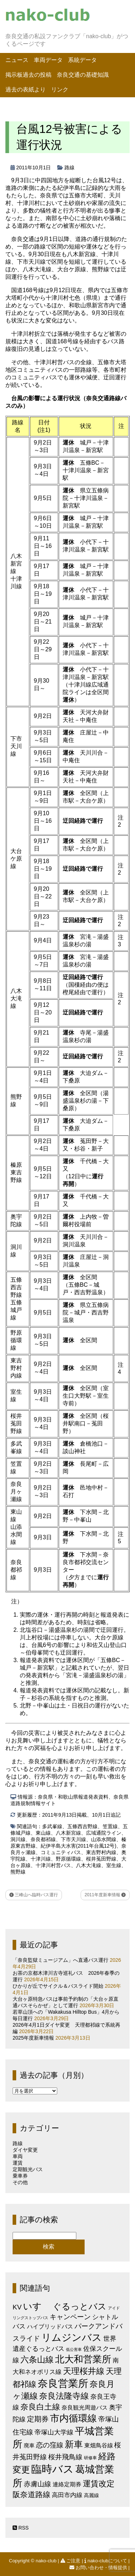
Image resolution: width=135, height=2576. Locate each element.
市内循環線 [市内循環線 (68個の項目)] (73, 2418)
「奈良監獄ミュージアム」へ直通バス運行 (60, 1960)
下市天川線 (73, 1839)
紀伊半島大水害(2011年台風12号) (78, 1846)
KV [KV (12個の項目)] (17, 2307)
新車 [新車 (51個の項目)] (74, 2444)
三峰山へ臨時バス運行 (33, 1894)
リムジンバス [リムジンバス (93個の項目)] (71, 2337)
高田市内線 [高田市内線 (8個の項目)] (67, 2495)
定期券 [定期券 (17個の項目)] (38, 2419)
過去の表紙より (25, 89)
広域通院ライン (103, 1833)
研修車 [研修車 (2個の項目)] (90, 2457)
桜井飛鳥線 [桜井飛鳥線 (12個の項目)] (65, 2457)
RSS (21, 2528)
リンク (59, 89)
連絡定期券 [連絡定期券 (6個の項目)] (67, 2484)
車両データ (48, 60)
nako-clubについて (106, 2560)
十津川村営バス (53, 1865)
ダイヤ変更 (25, 2150)
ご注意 (71, 2560)
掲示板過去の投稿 (28, 75)
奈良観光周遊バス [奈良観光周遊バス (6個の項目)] (85, 2407)
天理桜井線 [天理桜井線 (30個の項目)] (83, 2371)
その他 (20, 2182)
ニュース (16, 60)
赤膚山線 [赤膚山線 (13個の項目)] (37, 2484)
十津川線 (41, 1859)
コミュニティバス (61, 1852)
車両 (18, 2156)
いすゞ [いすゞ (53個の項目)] (37, 2306)
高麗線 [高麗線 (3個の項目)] (91, 2495)
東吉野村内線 (101, 1852)
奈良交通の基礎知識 (83, 75)
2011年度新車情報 (105, 1894)
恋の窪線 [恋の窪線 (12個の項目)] (49, 2445)
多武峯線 (52, 1826)
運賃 (18, 2163)
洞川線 (18, 1839)
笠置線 (110, 1826)
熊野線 (18, 1872)
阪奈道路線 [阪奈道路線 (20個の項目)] (31, 2494)
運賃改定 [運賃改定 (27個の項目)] (98, 2483)
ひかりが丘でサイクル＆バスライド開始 (58, 1986)
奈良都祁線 (43, 1839)
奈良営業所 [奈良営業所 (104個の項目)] (63, 2383)
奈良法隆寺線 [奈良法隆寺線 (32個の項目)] (64, 2396)
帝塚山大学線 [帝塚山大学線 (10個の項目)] (54, 2432)
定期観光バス (28, 2169)
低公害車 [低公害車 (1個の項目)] (74, 2349)
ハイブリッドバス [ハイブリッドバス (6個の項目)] (50, 2326)
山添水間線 (103, 1839)
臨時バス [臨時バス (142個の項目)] (52, 2469)
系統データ (82, 60)
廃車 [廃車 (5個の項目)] (29, 2445)
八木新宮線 (68, 1833)
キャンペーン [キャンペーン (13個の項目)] (70, 2317)
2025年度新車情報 (33, 2038)
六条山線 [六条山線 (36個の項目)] (37, 2359)
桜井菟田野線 (101, 1859)
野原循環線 (68, 1859)
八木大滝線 (88, 1865)
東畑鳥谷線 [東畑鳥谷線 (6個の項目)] (98, 2445)
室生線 (113, 1865)
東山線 (43, 1833)
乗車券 (20, 2176)
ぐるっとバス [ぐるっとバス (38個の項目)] (80, 2306)
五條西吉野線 (82, 1826)
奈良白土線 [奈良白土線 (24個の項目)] (40, 2406)
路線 (69, 167)
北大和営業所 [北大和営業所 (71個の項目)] (83, 2359)
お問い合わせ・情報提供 (98, 2567)
